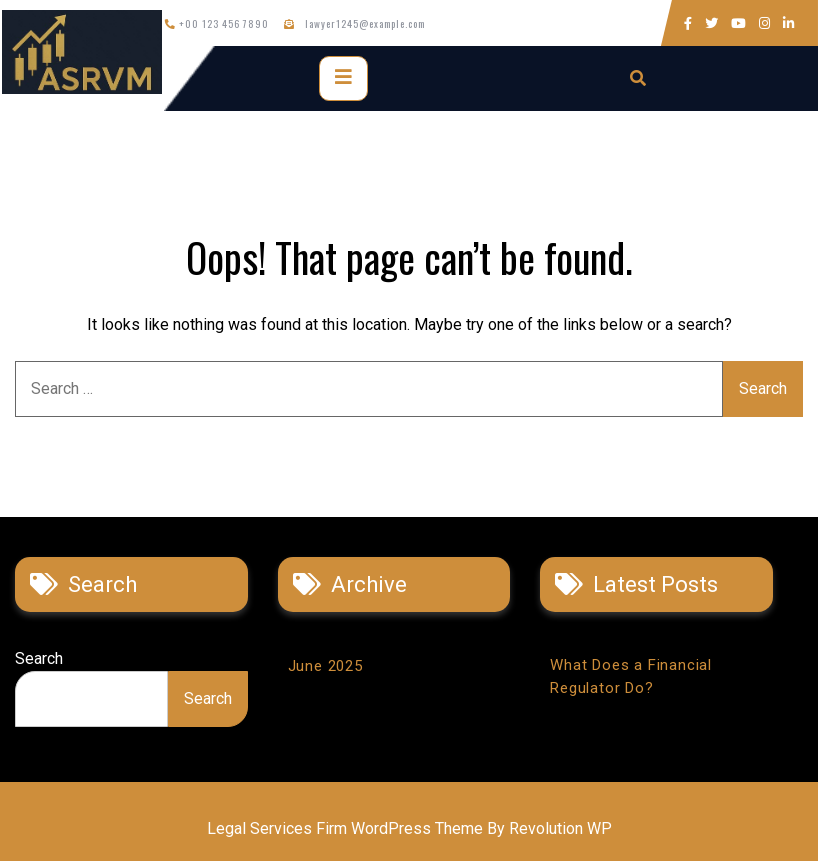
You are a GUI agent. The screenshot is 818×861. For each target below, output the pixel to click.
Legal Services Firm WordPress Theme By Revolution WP (409, 828)
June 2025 (325, 666)
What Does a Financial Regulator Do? (631, 676)
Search (39, 658)
